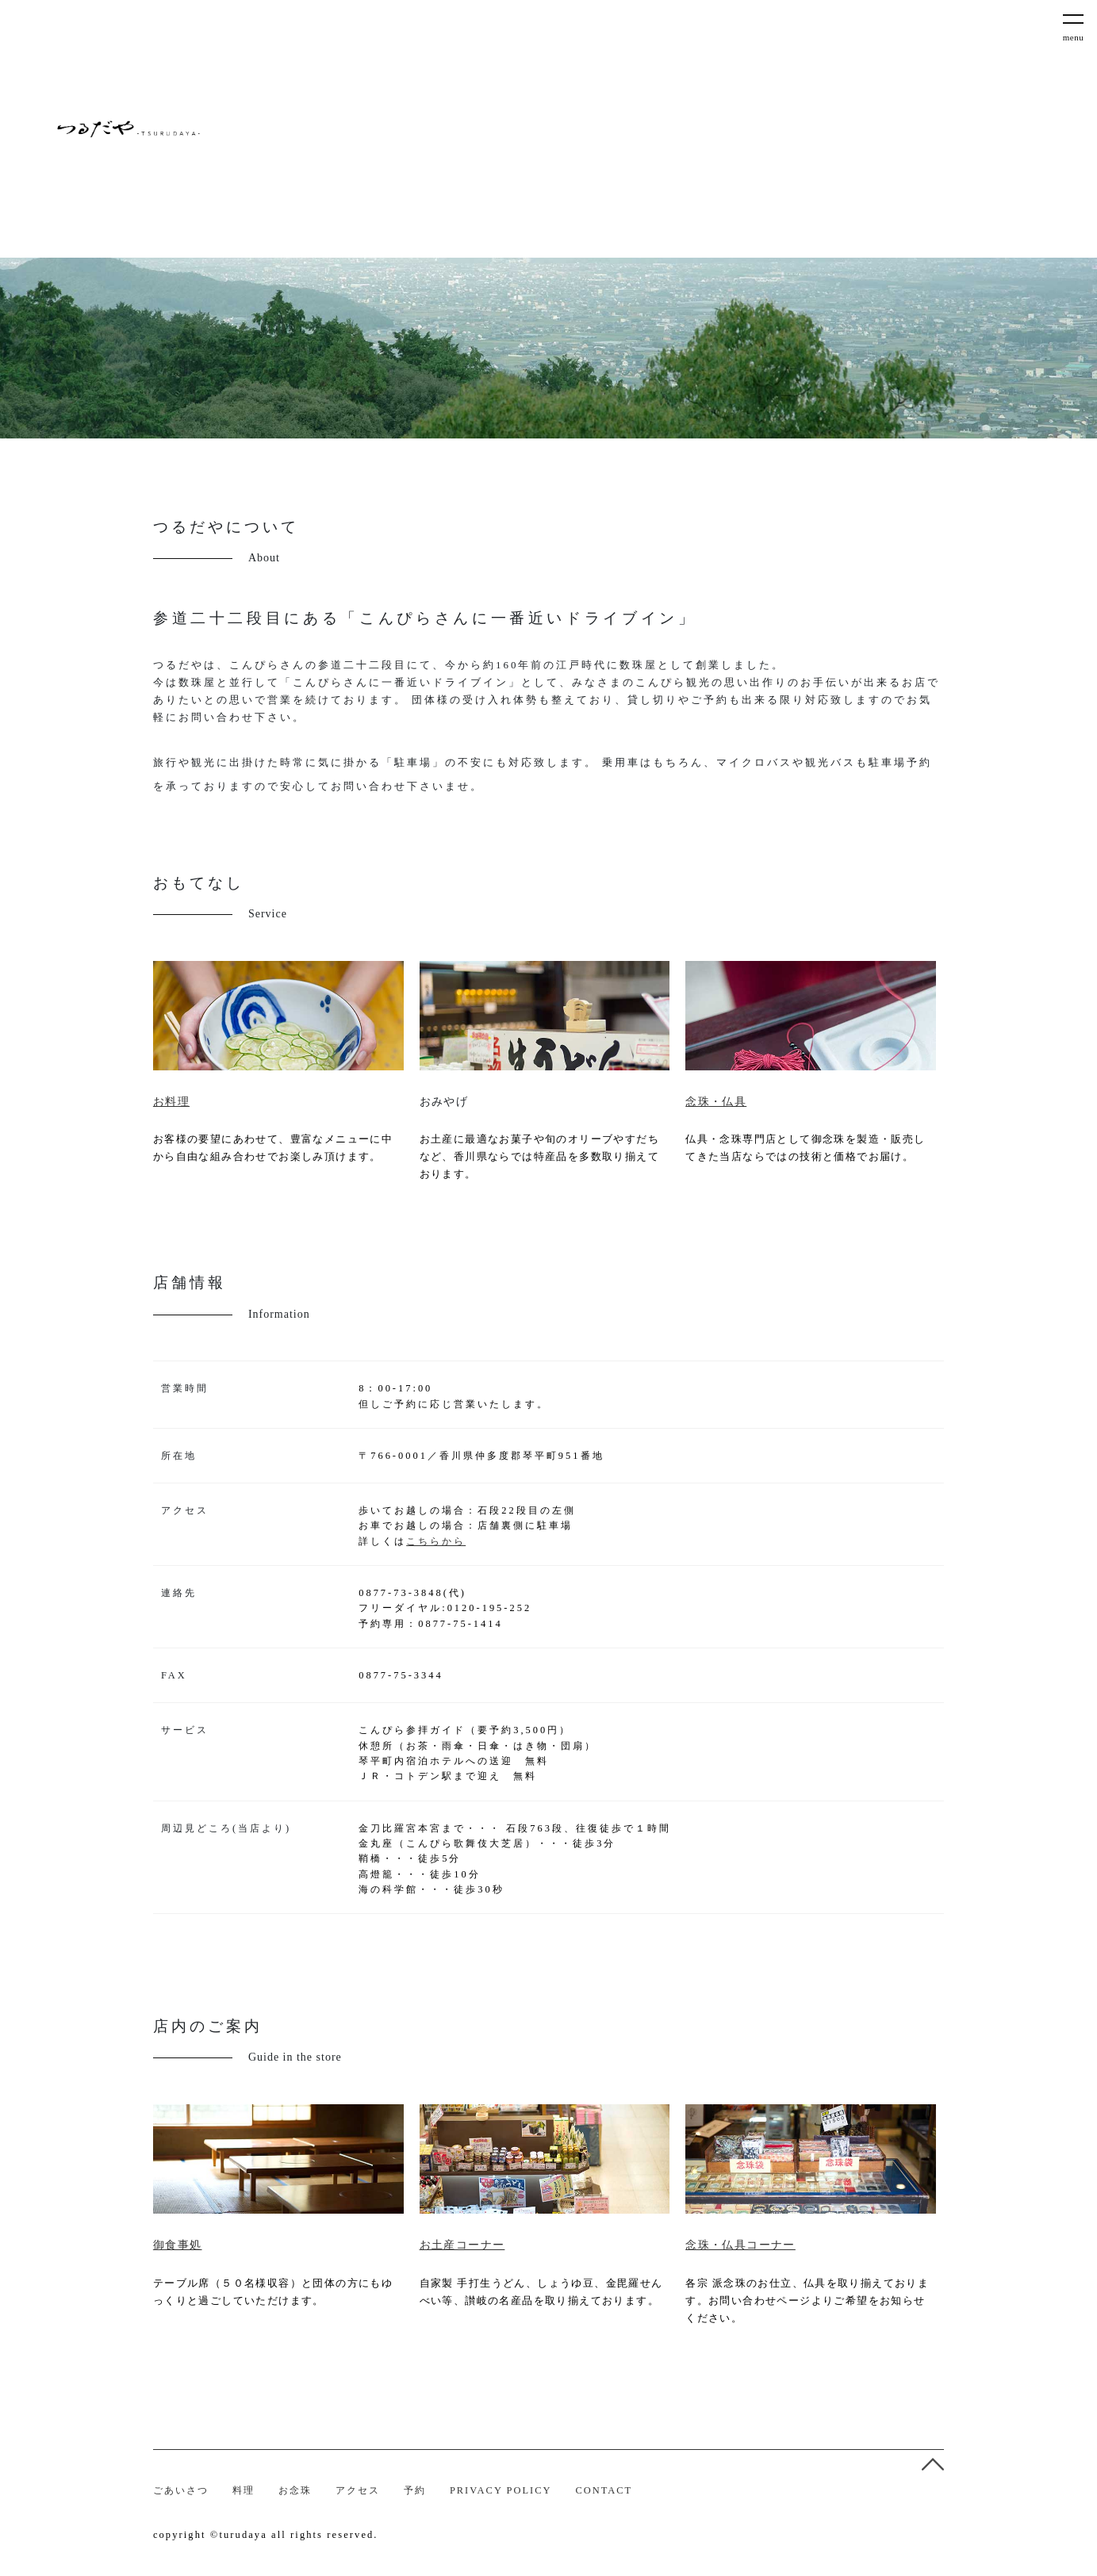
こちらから (436, 1540)
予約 (415, 2490)
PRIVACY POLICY (501, 2490)
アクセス (358, 2490)
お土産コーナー (462, 2245)
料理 (243, 2490)
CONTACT (603, 2490)
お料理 (171, 1102)
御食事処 (177, 2245)
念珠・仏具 (715, 1102)
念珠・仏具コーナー (740, 2245)
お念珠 (295, 2490)
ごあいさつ (181, 2490)
